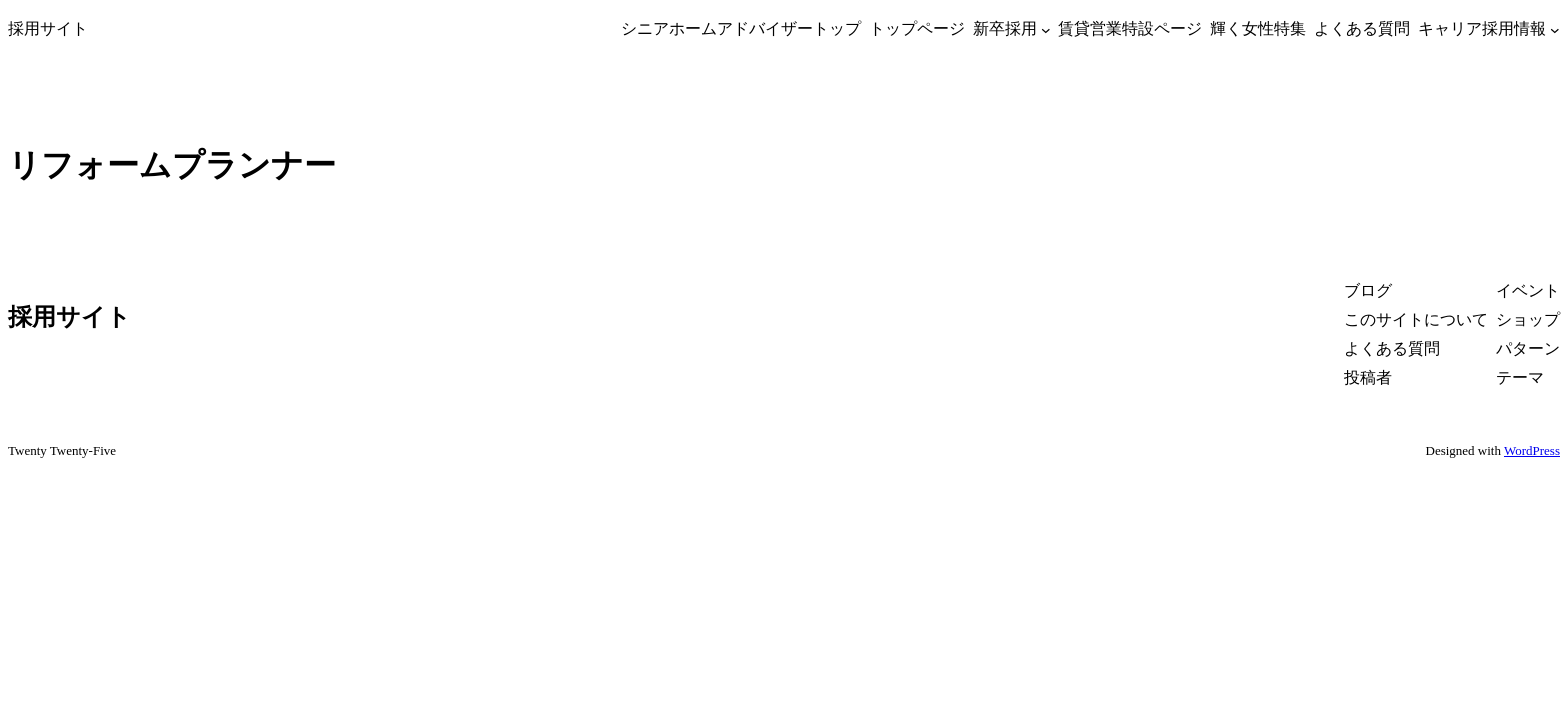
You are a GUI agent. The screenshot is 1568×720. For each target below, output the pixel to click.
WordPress (1532, 450)
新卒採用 (1005, 28)
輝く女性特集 (1258, 28)
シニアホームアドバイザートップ (741, 28)
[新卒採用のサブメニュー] (1046, 29)
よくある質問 (1362, 28)
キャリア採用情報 (1482, 28)
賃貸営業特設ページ (1130, 28)
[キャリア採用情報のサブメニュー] (1555, 29)
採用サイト (48, 28)
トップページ (917, 28)
